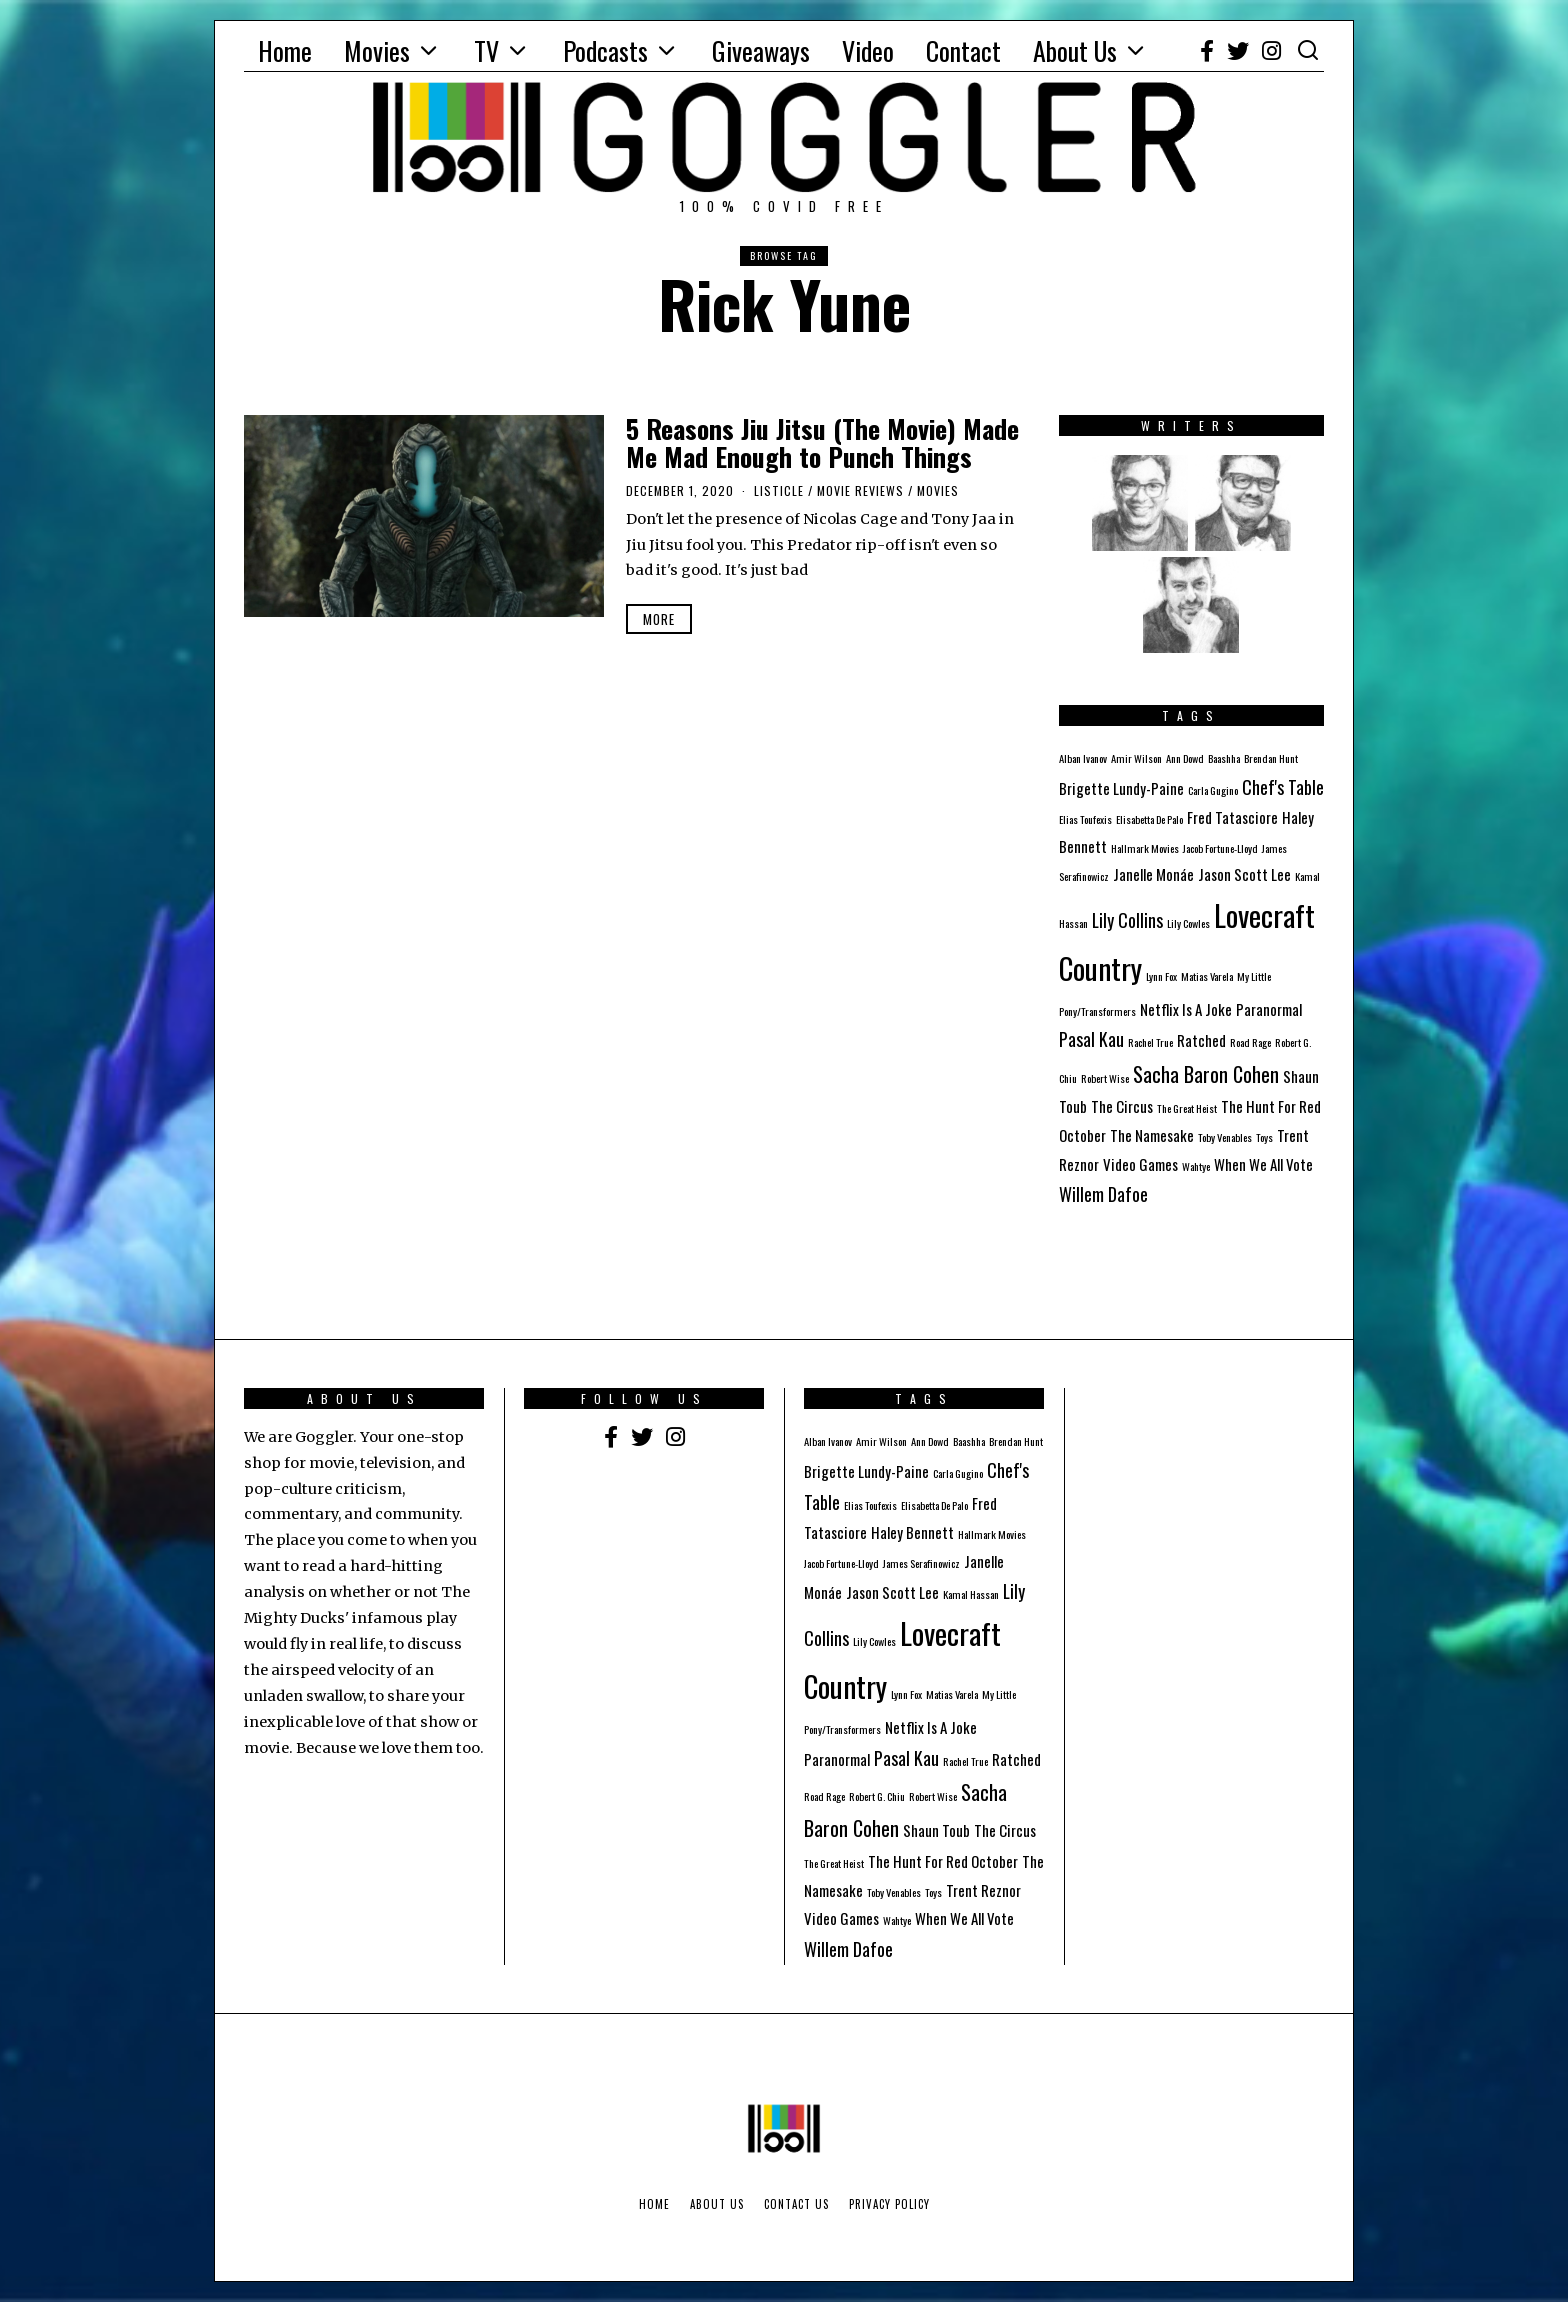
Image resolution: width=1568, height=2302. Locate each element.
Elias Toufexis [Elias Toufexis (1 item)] (1085, 819)
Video (868, 50)
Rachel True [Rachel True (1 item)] (1150, 1042)
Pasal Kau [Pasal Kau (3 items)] (1091, 1039)
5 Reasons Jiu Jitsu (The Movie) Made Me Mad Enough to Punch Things (822, 443)
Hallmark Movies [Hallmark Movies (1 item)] (1145, 848)
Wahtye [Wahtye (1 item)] (1196, 1166)
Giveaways (761, 50)
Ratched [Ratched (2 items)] (1201, 1040)
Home (285, 50)
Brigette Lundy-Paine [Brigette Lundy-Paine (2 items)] (1121, 788)
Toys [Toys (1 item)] (1264, 1137)
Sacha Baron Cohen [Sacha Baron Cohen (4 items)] (1206, 1074)
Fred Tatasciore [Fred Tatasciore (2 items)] (1232, 817)
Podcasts (605, 50)
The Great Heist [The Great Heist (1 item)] (1187, 1108)
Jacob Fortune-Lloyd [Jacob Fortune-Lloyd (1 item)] (1220, 848)
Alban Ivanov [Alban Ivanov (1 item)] (1083, 758)
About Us (1075, 50)
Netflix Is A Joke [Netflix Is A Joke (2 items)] (1186, 1009)
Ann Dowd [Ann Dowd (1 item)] (1185, 758)
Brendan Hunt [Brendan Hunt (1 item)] (1271, 758)
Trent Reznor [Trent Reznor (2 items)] (983, 1890)
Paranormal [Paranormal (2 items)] (1269, 1009)
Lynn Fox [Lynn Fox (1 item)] (1161, 976)
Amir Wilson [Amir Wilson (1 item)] (1136, 758)
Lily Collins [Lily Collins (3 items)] (1127, 920)
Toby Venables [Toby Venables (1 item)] (1225, 1137)
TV (486, 50)
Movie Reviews (860, 490)
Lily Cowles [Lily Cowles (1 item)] (1188, 923)
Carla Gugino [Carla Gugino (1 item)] (1213, 790)
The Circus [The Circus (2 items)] (1122, 1106)
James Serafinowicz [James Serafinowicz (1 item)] (921, 1563)
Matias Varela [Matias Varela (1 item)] (1207, 976)
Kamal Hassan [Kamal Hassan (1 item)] (971, 1594)
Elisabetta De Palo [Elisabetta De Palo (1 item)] (1149, 819)
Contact (963, 50)
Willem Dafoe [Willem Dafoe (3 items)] (1103, 1194)
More (659, 619)
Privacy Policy (889, 2204)
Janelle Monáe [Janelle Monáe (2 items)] (1153, 874)
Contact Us (796, 2204)
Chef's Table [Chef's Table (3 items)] (1283, 787)
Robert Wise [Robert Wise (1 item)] (1105, 1078)
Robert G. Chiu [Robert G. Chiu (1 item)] (877, 1796)
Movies (377, 50)
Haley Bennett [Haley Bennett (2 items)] (912, 1532)
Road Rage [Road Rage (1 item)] (1250, 1042)
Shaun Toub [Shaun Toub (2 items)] (936, 1830)
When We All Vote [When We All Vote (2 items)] (1263, 1164)
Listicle (779, 490)
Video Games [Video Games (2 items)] (1140, 1164)
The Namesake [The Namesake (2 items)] (1152, 1135)
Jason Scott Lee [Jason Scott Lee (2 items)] (1244, 874)
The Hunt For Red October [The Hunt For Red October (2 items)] (943, 1861)
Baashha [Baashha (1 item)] (1224, 758)
